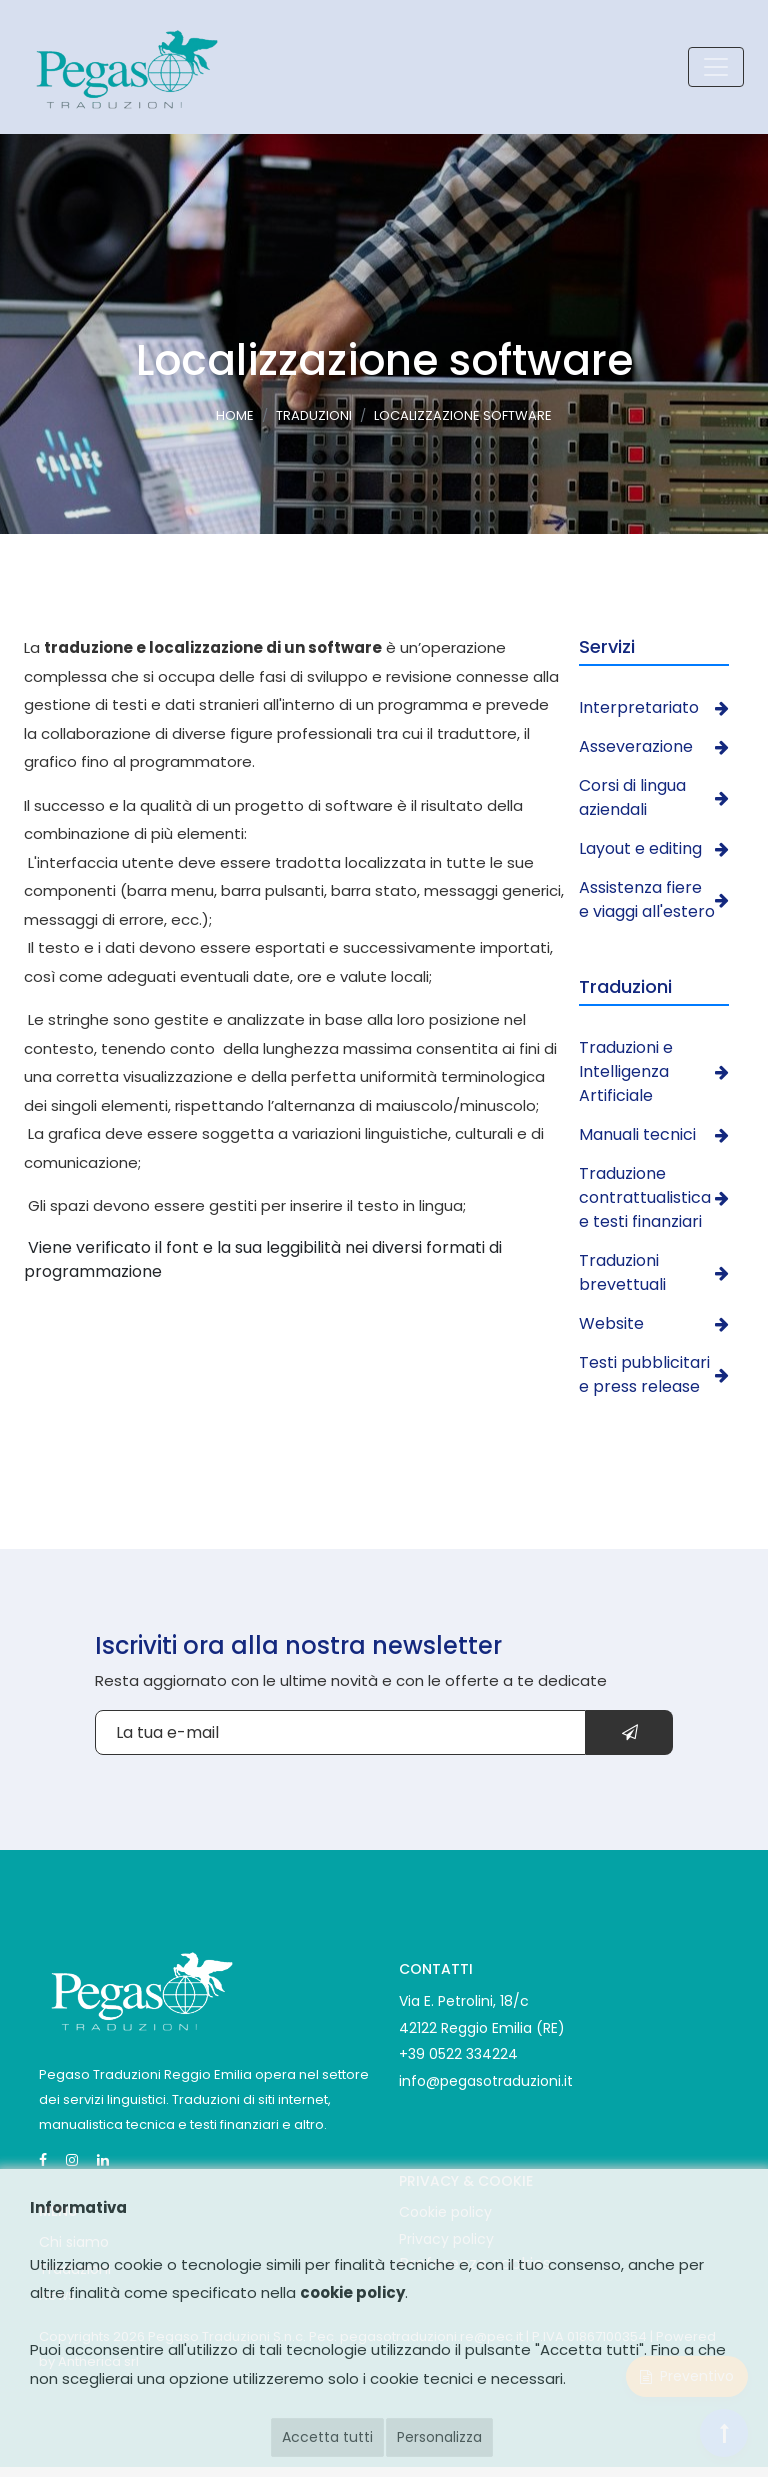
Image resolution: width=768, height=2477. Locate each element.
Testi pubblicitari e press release (654, 1374)
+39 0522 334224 (458, 2054)
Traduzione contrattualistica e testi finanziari (654, 1197)
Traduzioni (314, 416)
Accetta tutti (327, 2437)
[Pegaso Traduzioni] (140, 1988)
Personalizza (439, 2437)
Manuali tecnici (654, 1134)
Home (235, 416)
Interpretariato (654, 707)
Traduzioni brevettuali (654, 1272)
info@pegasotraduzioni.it (486, 2081)
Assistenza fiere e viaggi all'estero (654, 899)
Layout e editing (654, 848)
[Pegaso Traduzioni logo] (125, 67)
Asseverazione (654, 746)
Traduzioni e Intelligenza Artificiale (654, 1071)
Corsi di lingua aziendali (654, 797)
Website (654, 1323)
